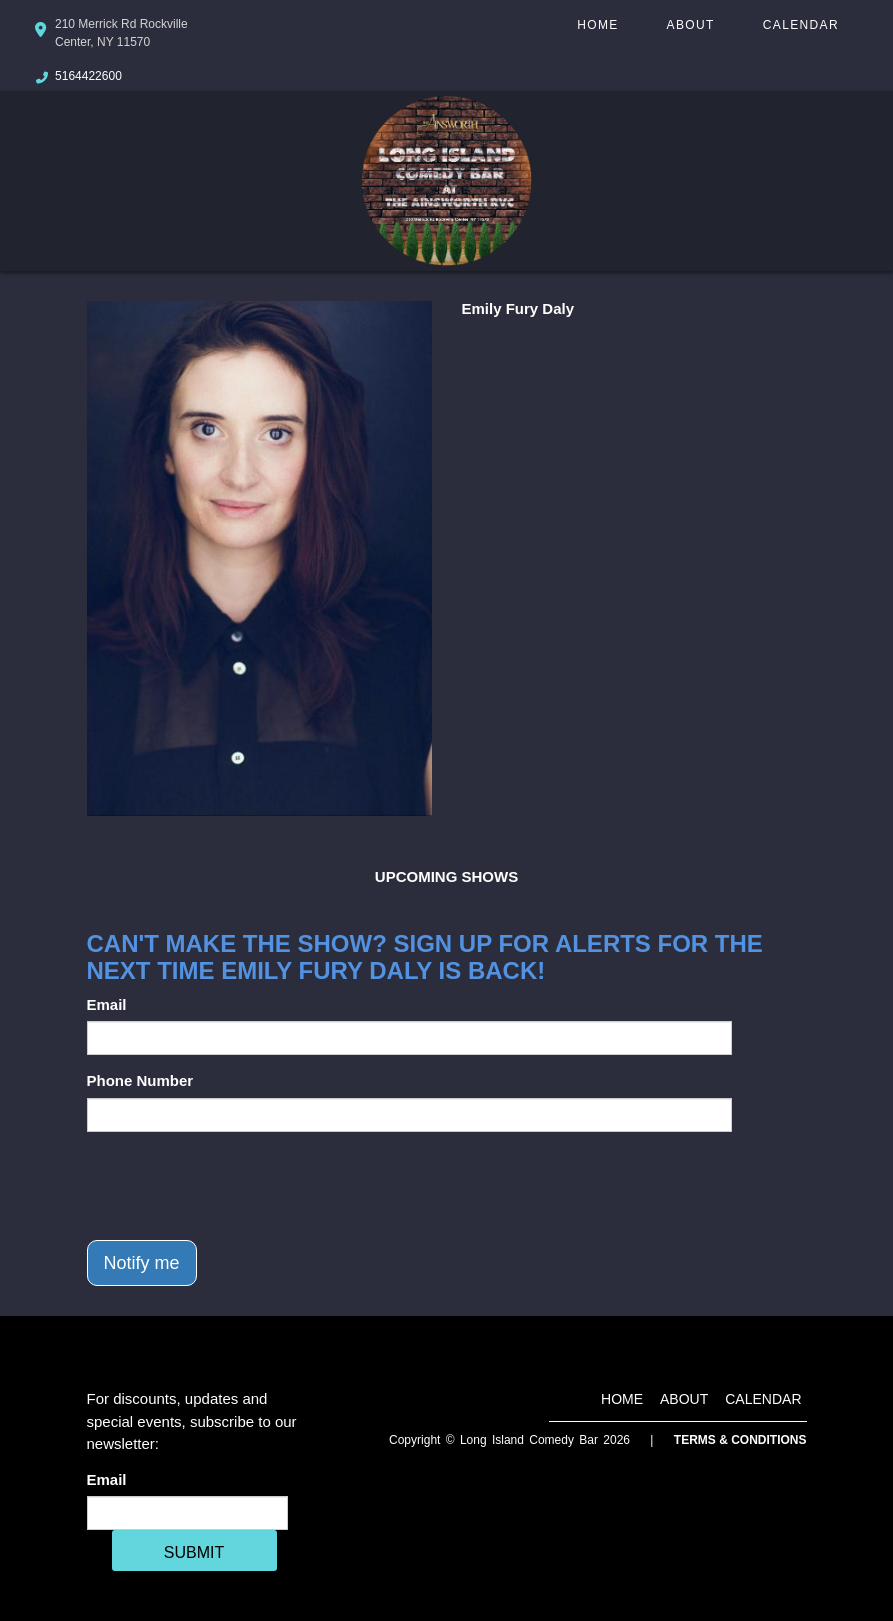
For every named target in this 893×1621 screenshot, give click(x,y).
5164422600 (88, 76)
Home (597, 25)
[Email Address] (187, 1513)
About (691, 25)
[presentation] (239, 1186)
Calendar (801, 25)
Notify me (142, 1263)
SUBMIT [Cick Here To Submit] (194, 1552)
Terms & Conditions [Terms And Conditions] (740, 1440)
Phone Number (140, 1080)
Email (107, 1004)
